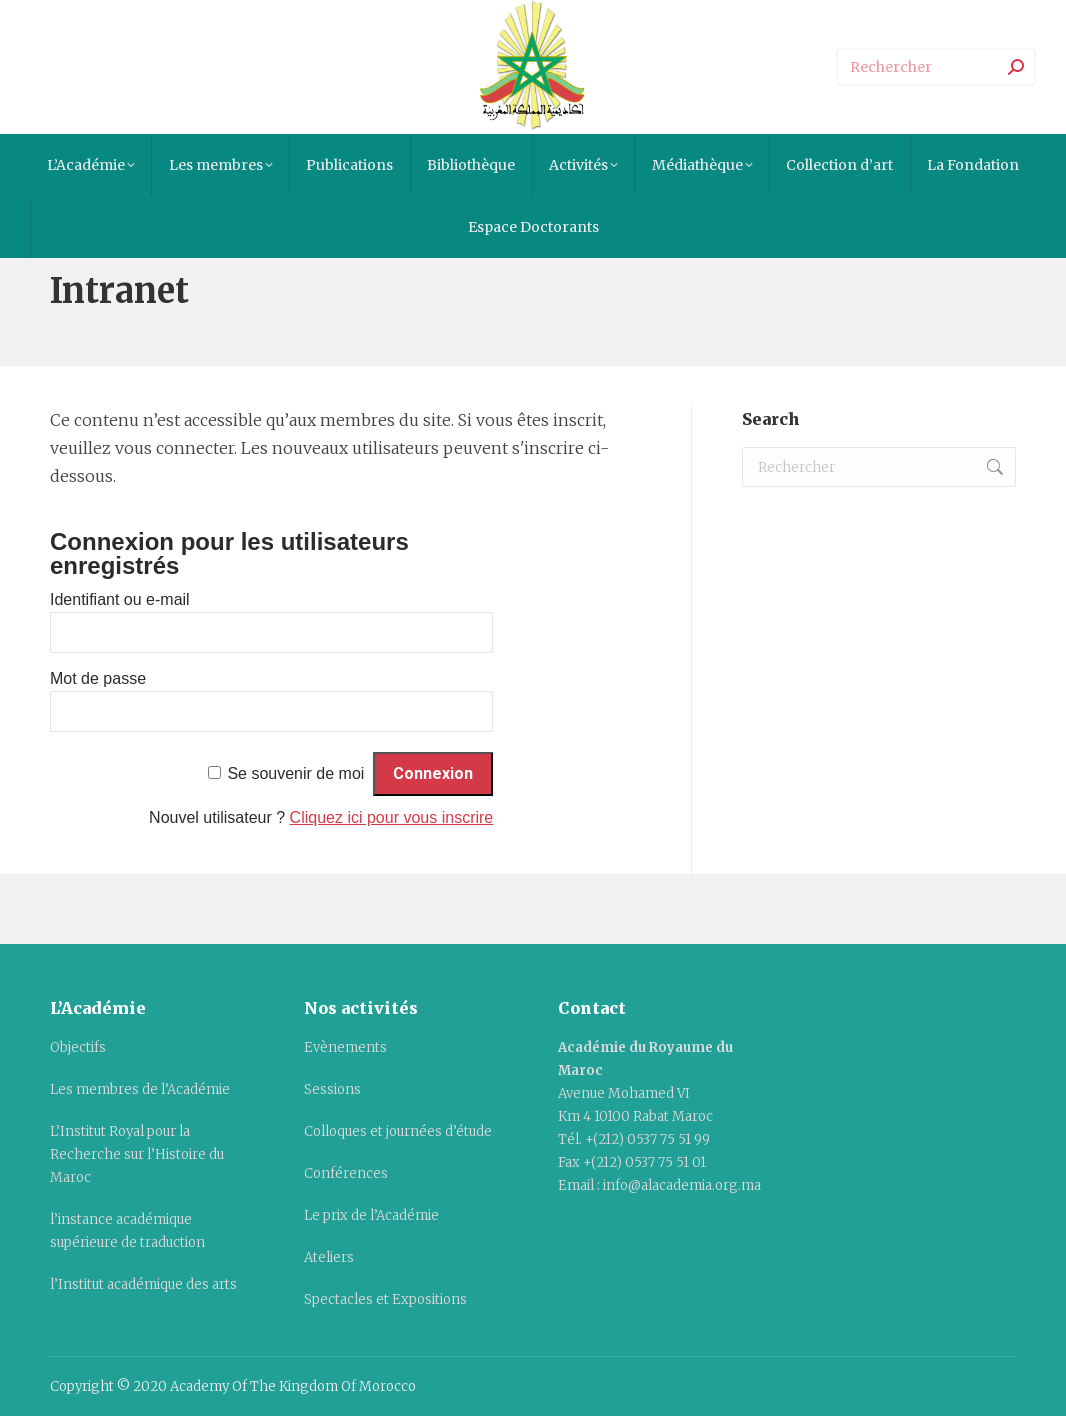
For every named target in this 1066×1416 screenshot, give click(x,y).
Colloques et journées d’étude (398, 1131)
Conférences (346, 1173)
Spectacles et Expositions (385, 1299)
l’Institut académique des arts (143, 1284)
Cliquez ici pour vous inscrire (392, 817)
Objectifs (78, 1047)
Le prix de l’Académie (371, 1215)
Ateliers (329, 1257)
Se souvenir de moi (295, 773)
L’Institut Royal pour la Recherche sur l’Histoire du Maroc (137, 1154)
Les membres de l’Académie (140, 1089)
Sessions (332, 1089)
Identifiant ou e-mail (120, 599)
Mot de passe (98, 678)
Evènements (345, 1047)
